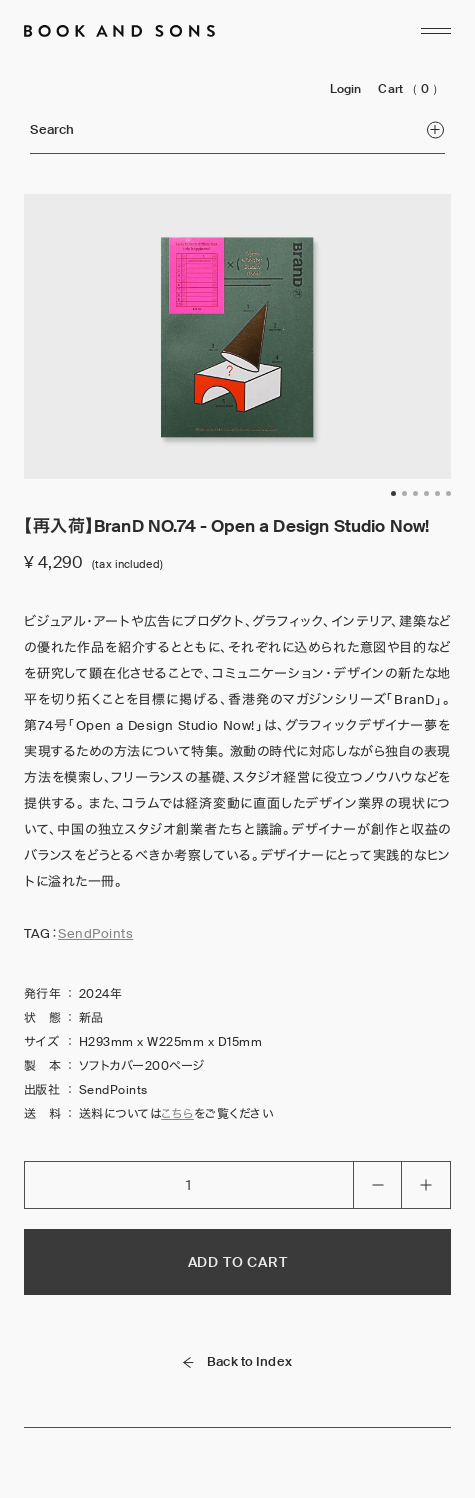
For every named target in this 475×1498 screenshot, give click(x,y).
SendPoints (95, 933)
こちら (177, 1114)
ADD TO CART (238, 1262)
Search (236, 129)
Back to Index (237, 1361)
